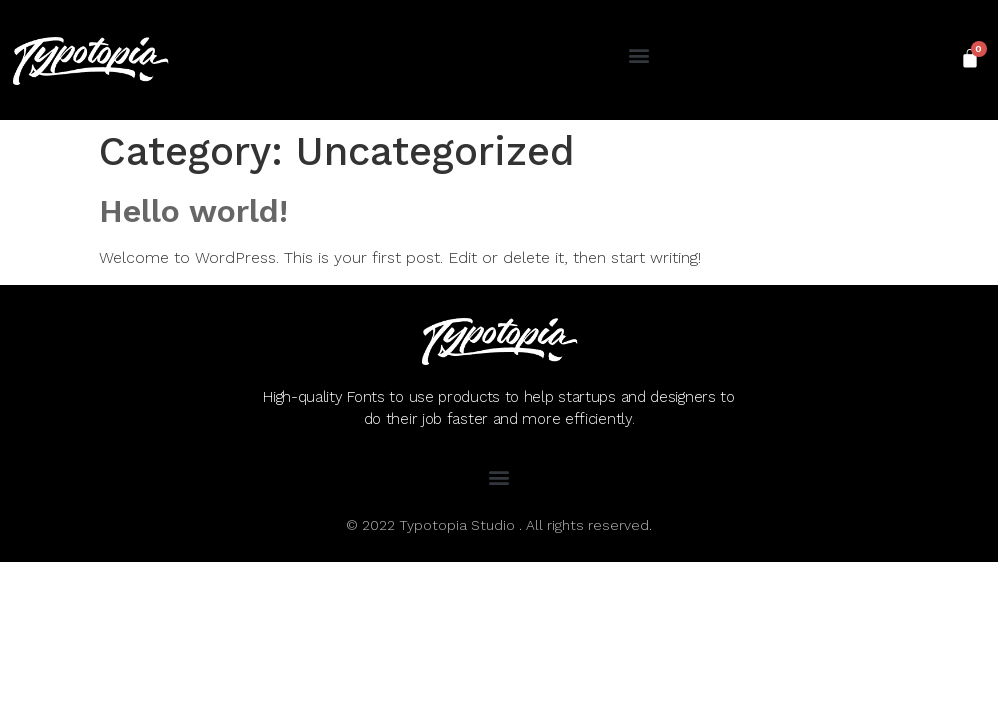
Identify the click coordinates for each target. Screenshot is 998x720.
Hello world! (193, 211)
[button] (638, 55)
